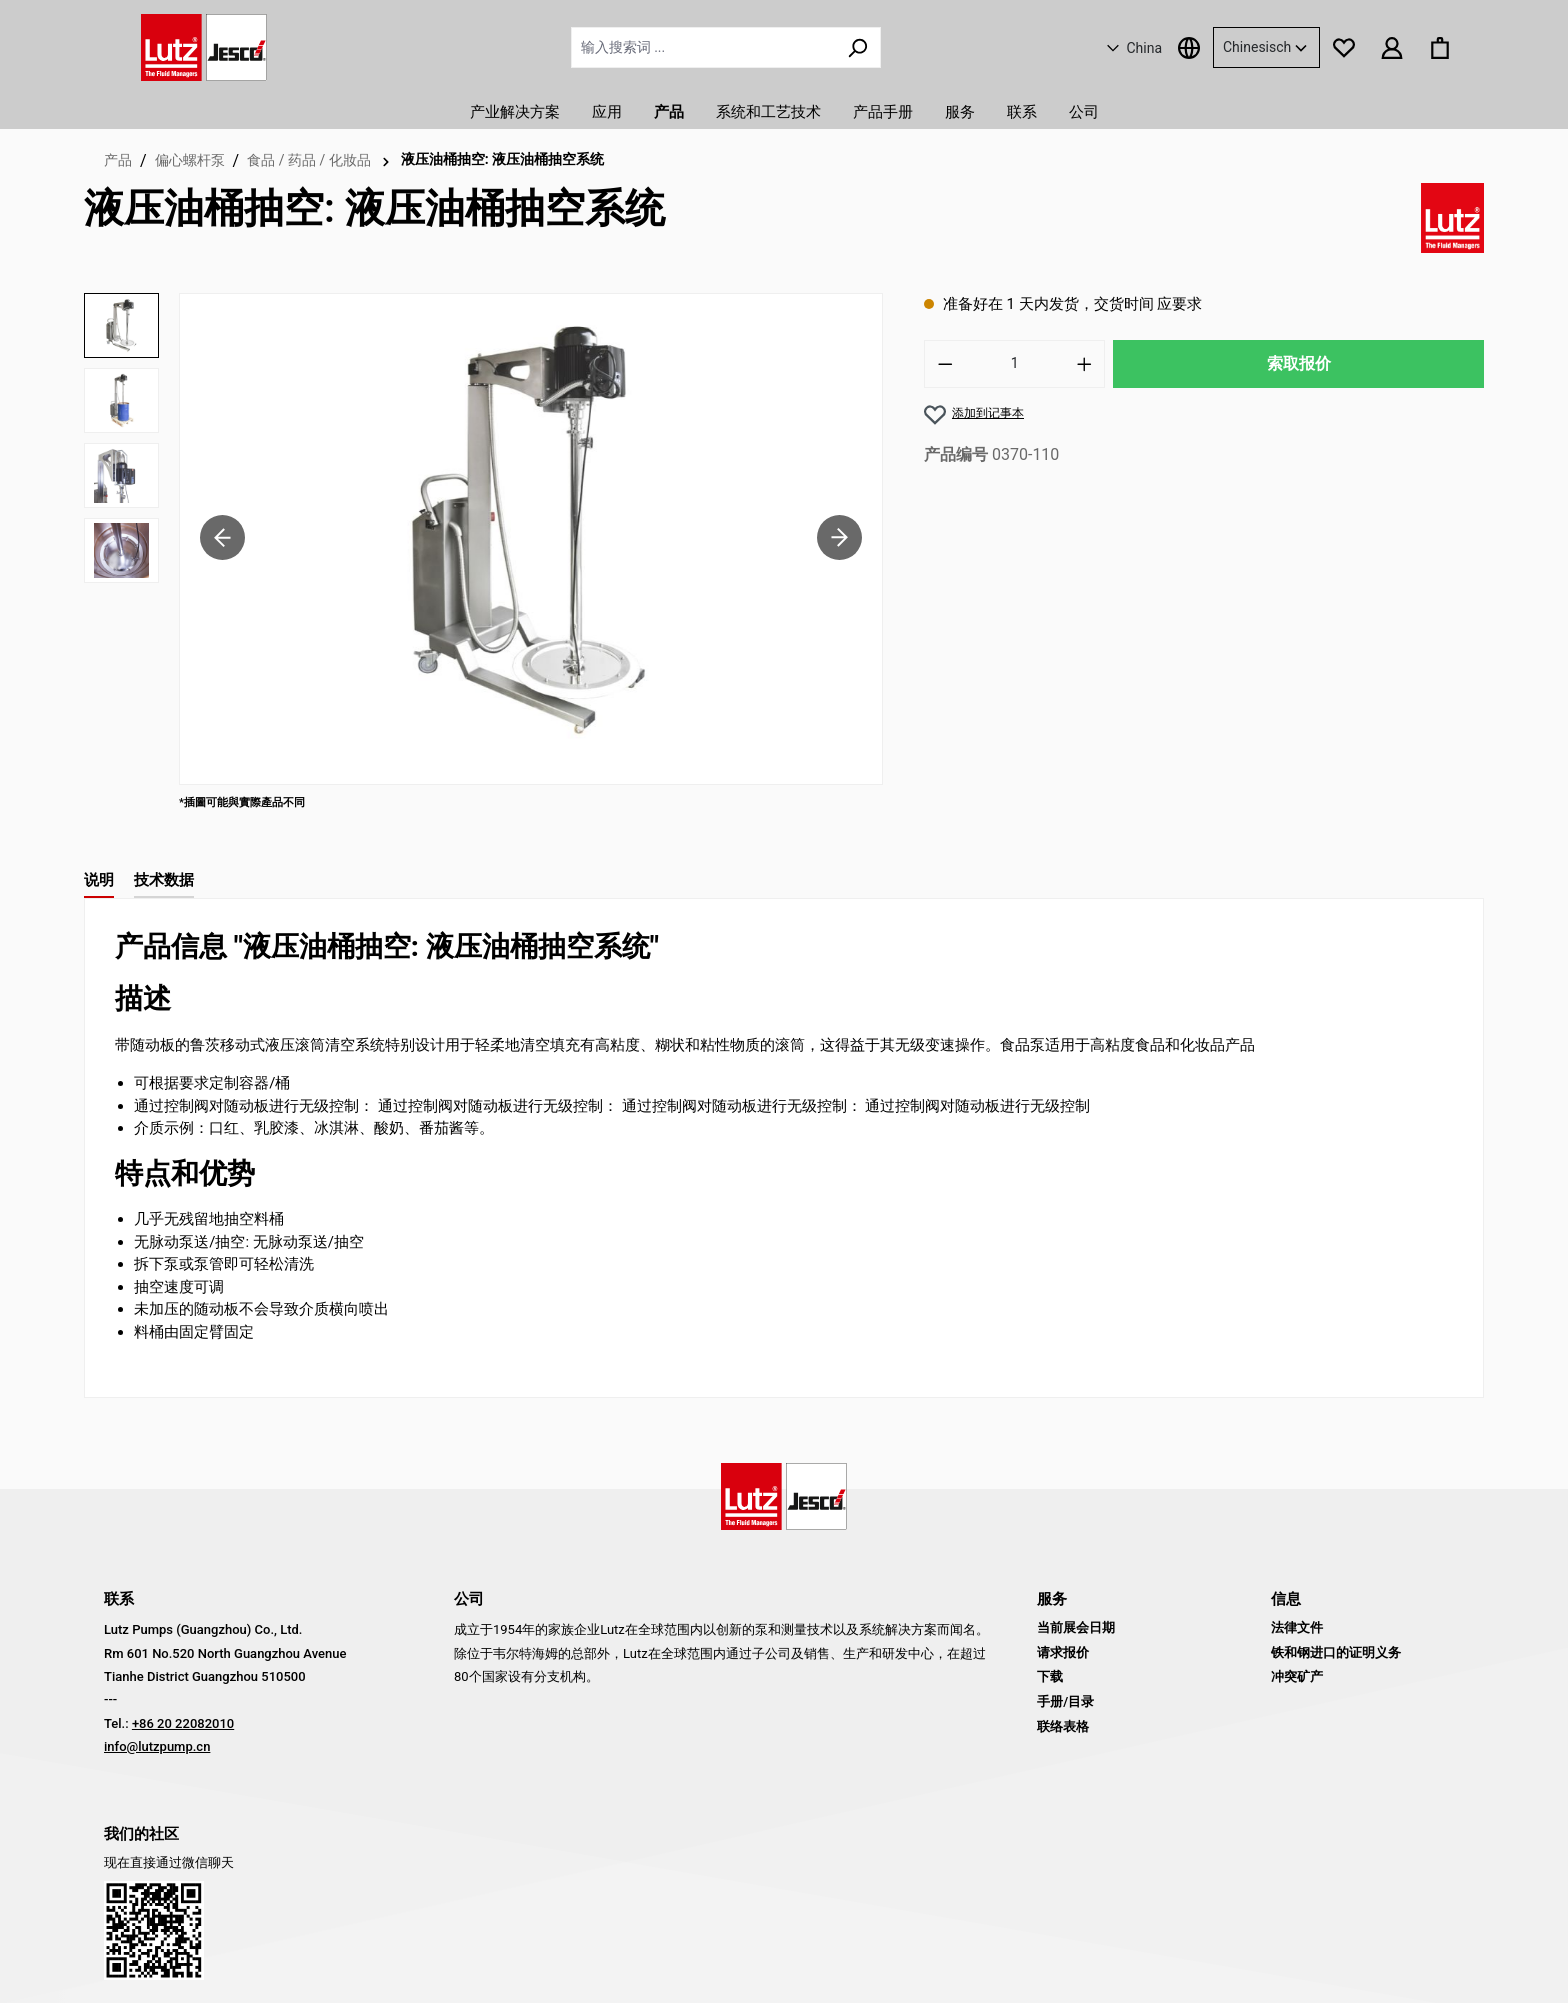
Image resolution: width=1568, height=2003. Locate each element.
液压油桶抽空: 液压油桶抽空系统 (502, 159)
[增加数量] (1085, 364)
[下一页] (839, 539)
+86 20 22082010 (183, 1723)
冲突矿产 (1297, 1676)
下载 (1050, 1676)
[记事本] (1344, 47)
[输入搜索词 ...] (703, 47)
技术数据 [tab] (164, 880)
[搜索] (857, 47)
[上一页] (222, 539)
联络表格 (1063, 1726)
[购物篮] (1440, 47)
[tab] (99, 881)
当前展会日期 (1076, 1627)
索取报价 (1299, 363)
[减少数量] (945, 364)
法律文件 (1297, 1627)
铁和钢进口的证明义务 (1336, 1652)
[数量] (1015, 364)
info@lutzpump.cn (157, 1746)
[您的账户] (1392, 47)
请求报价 (1063, 1652)
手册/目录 (1065, 1701)
